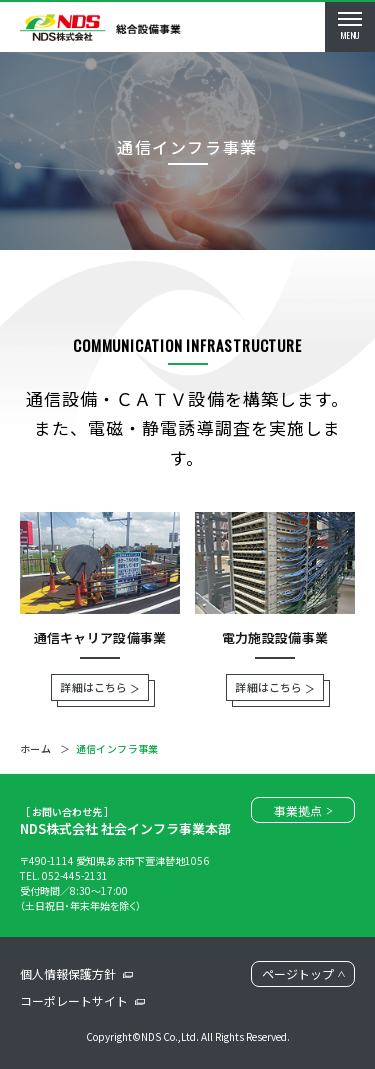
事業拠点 (303, 810)
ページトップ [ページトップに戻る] (303, 973)
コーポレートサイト (82, 1000)
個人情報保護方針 (76, 973)
